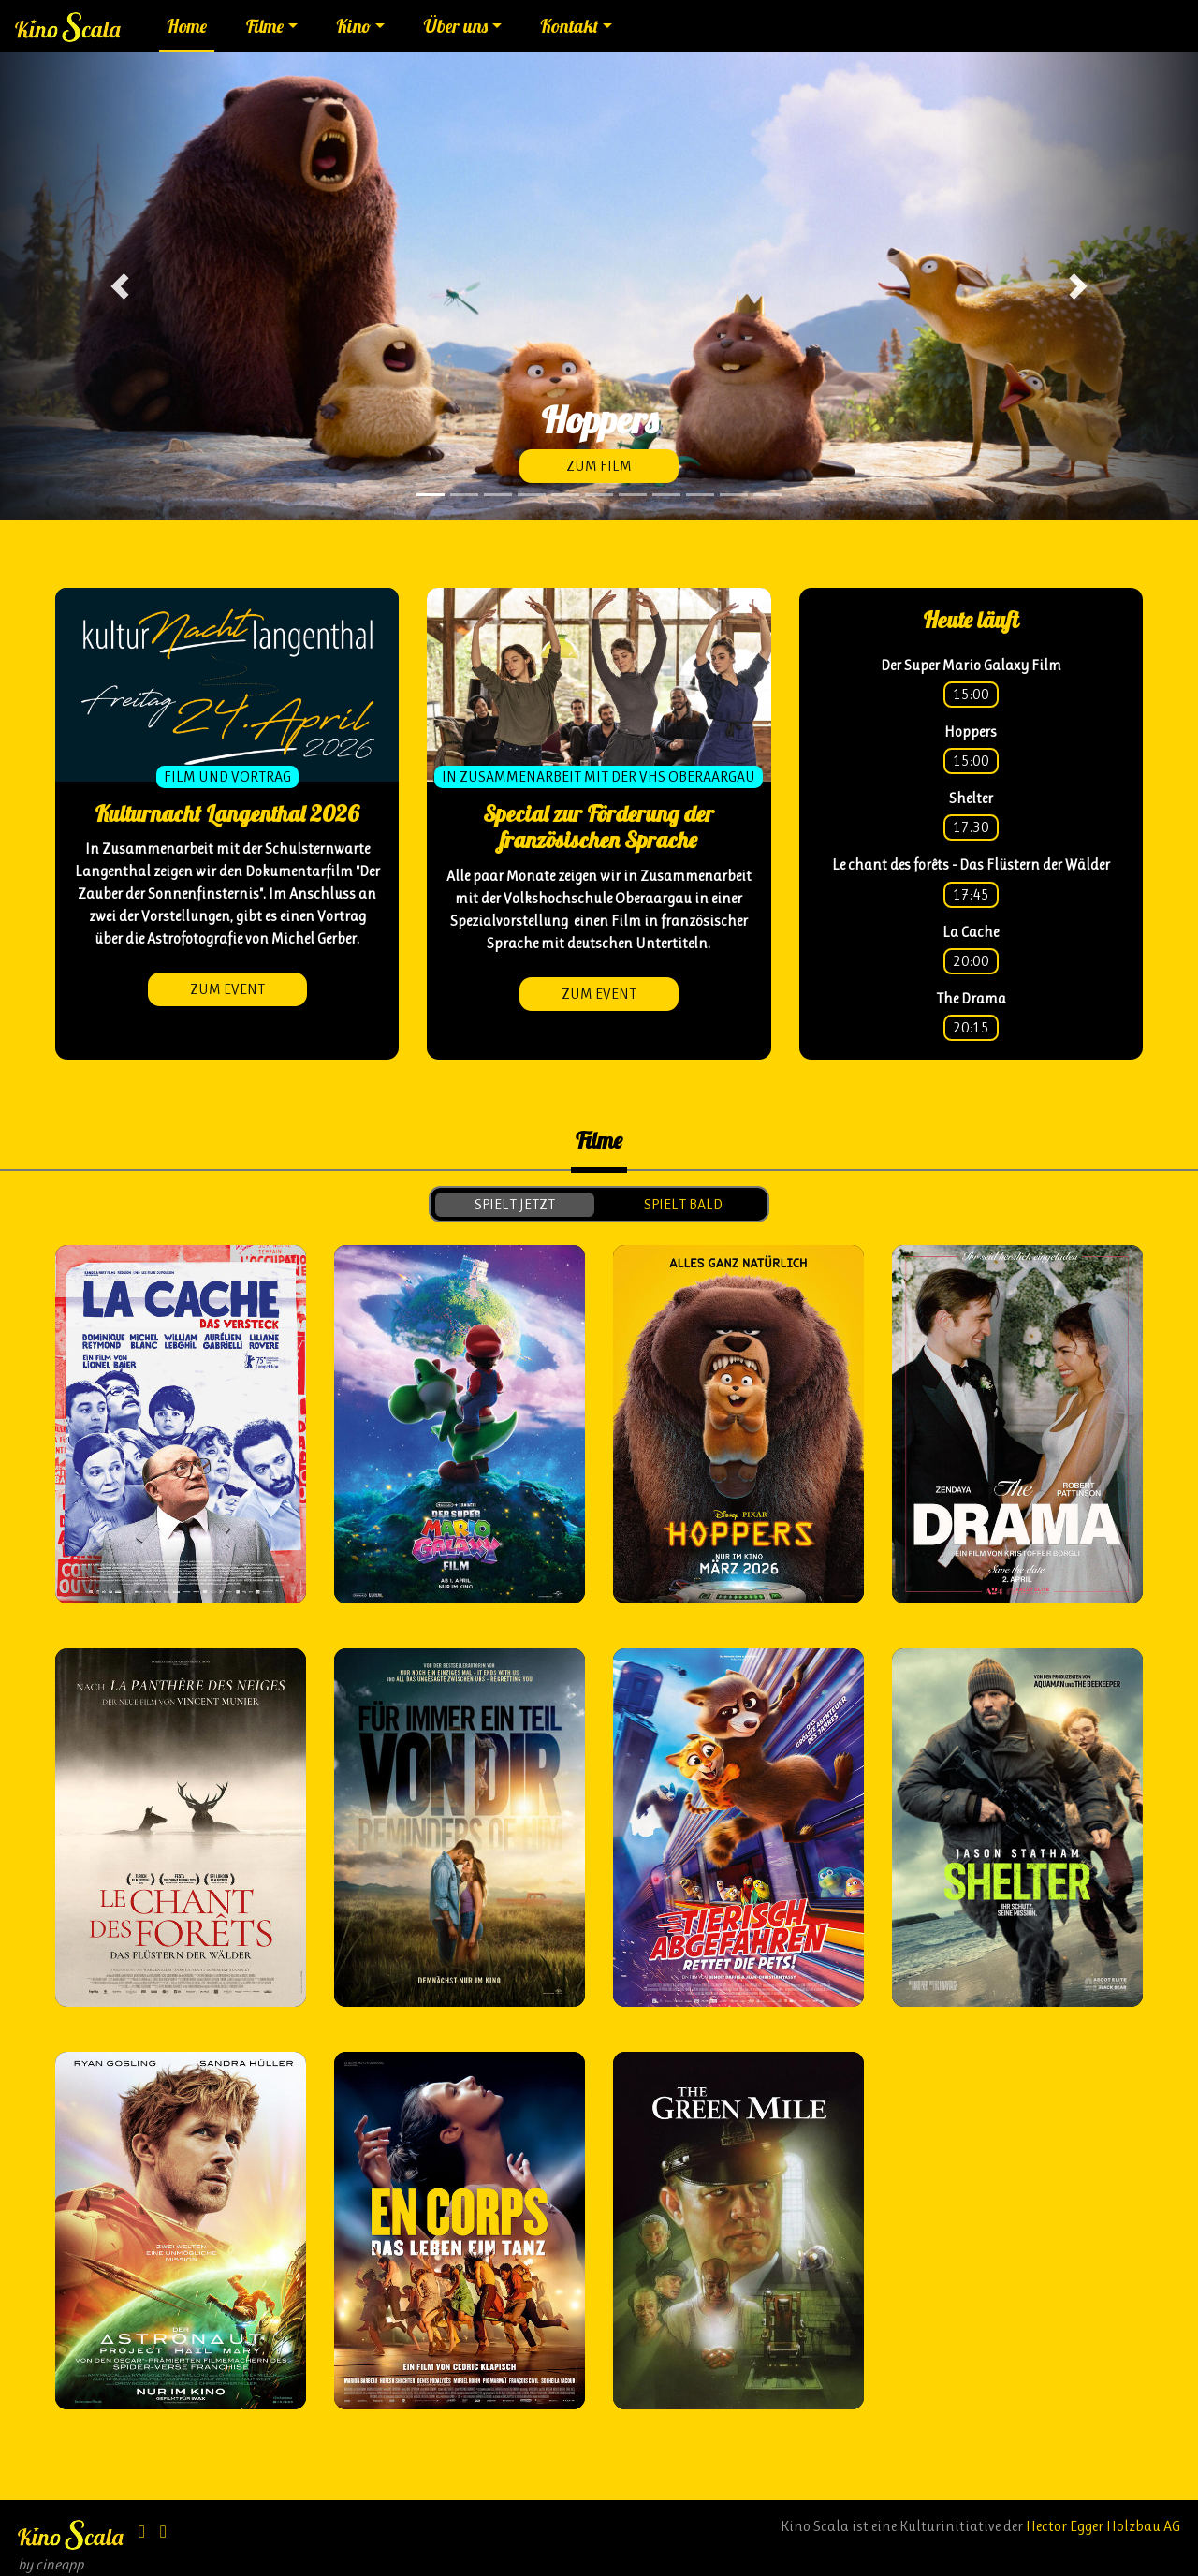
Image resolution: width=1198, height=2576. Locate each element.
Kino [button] (353, 26)
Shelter (971, 798)
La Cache (970, 932)
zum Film (599, 466)
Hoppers (970, 731)
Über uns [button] (456, 26)
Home (187, 26)
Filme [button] (265, 26)
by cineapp (50, 2564)
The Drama (971, 998)
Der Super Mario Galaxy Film (971, 665)
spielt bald (683, 1204)
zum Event (227, 989)
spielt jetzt (515, 1204)
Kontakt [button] (569, 26)
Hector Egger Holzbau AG (1103, 2526)
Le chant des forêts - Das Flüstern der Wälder (971, 864)
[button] (120, 286)
